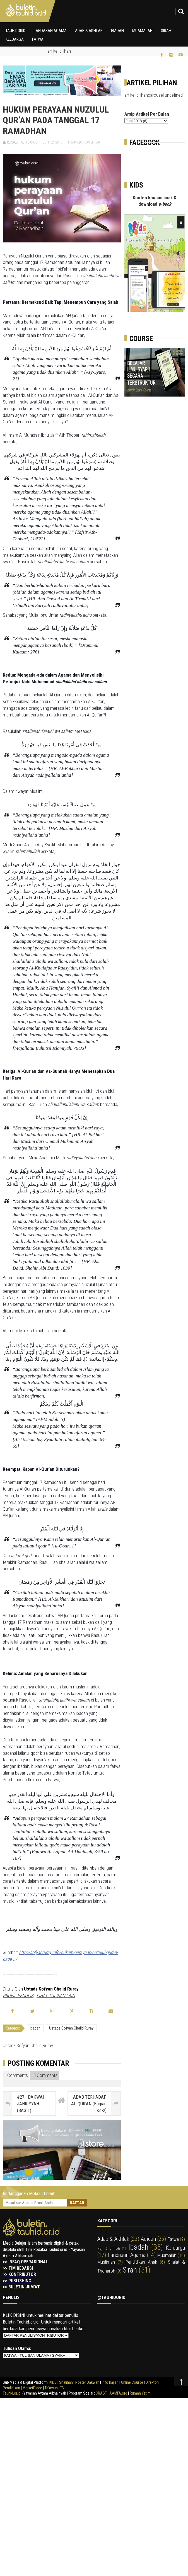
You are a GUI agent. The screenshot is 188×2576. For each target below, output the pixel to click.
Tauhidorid (15, 30)
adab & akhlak (113, 2238)
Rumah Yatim (140, 2393)
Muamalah (142, 30)
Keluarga (15, 39)
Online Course (132, 2382)
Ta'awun (51, 2388)
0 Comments (44, 2075)
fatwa (173, 2239)
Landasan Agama (50, 30)
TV (62, 2388)
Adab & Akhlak (89, 30)
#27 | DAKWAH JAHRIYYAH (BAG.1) (31, 2103)
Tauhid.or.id (12, 2393)
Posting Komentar (38, 2063)
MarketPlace (32, 2388)
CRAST (102, 2393)
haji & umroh (108, 2248)
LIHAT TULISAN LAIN (56, 1995)
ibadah (35, 2028)
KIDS (53, 2382)
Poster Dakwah (87, 2382)
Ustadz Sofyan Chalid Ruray (71, 2028)
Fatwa (38, 39)
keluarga (175, 2247)
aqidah (148, 2238)
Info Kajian (110, 2382)
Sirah (166, 30)
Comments (16, 2075)
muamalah (166, 2255)
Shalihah (66, 2382)
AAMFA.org (118, 2393)
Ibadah (117, 30)
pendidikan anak (141, 2262)
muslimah (106, 2262)
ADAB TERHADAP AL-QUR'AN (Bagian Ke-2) (89, 2103)
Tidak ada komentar (84, 142)
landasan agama (126, 2255)
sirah (129, 2270)
